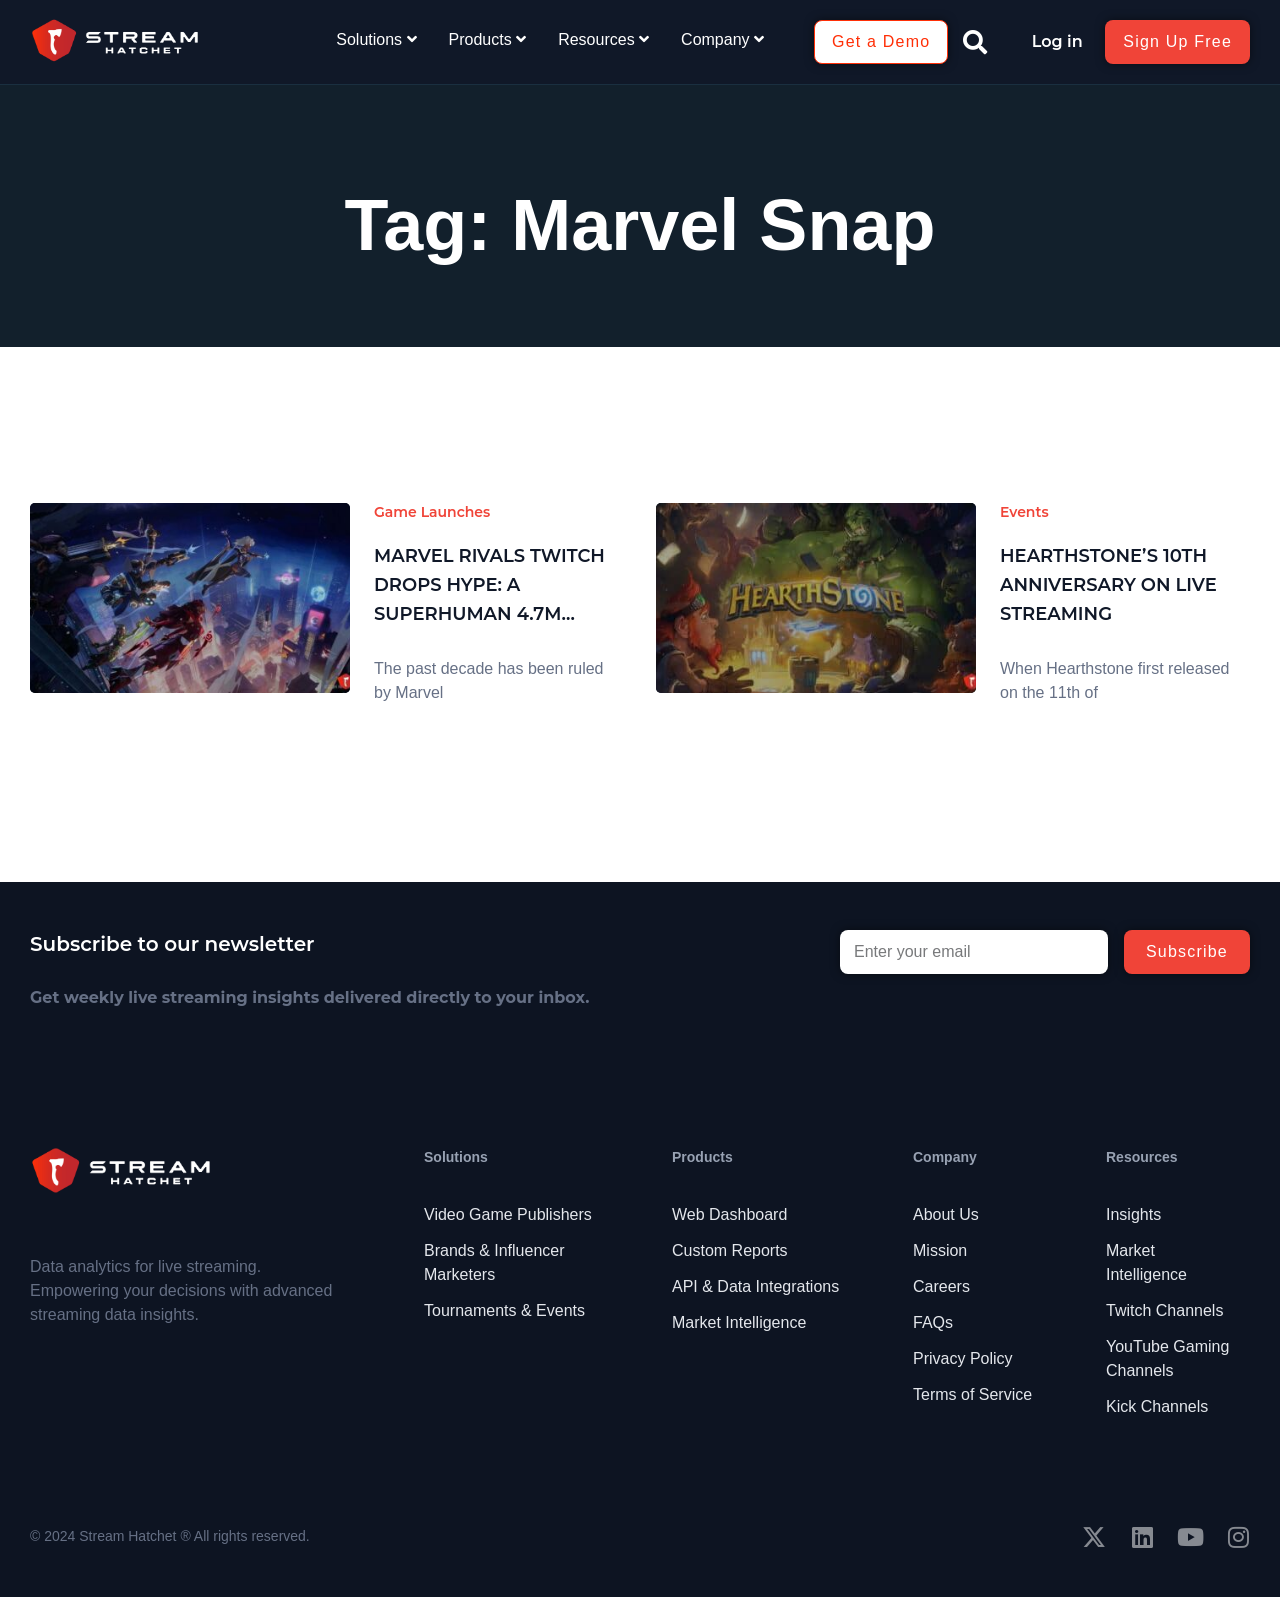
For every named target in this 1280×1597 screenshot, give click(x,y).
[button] (975, 42)
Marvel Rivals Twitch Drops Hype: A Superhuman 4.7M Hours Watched (489, 586)
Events (1024, 512)
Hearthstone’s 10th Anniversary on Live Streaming (1108, 585)
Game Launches (432, 512)
